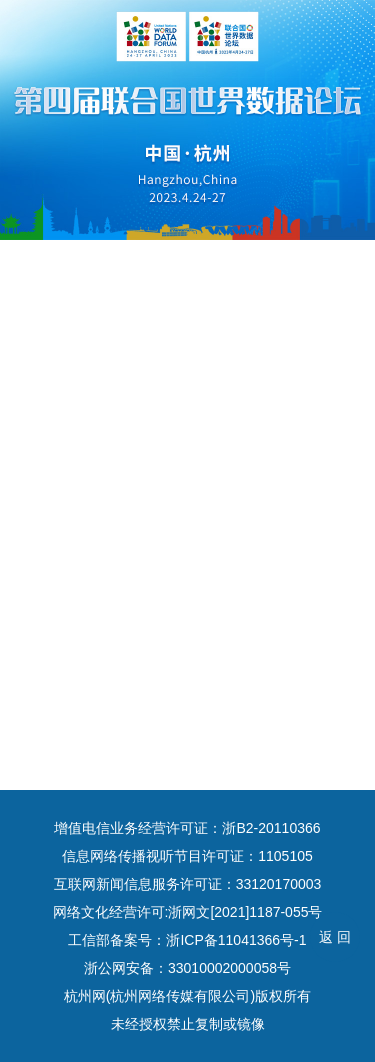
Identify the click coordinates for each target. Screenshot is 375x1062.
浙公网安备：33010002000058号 (187, 968)
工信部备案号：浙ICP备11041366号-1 (187, 940)
